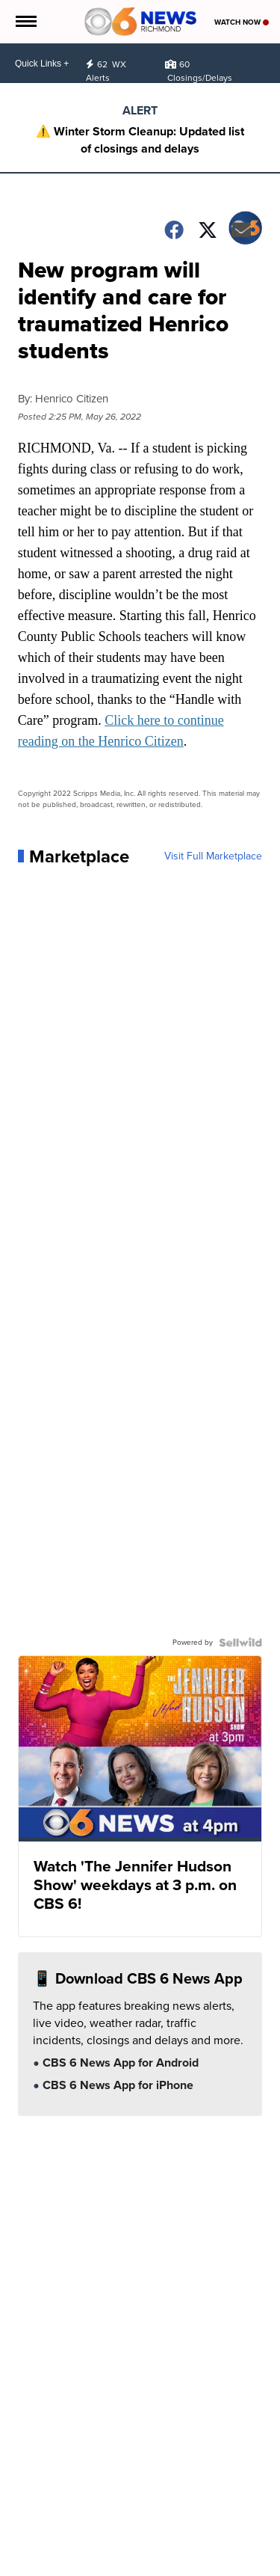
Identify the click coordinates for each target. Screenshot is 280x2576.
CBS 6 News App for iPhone (116, 2086)
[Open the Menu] (25, 22)
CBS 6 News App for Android (119, 2063)
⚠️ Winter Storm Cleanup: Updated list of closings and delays (140, 140)
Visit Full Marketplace (213, 856)
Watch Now (241, 22)
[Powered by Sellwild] (240, 1642)
